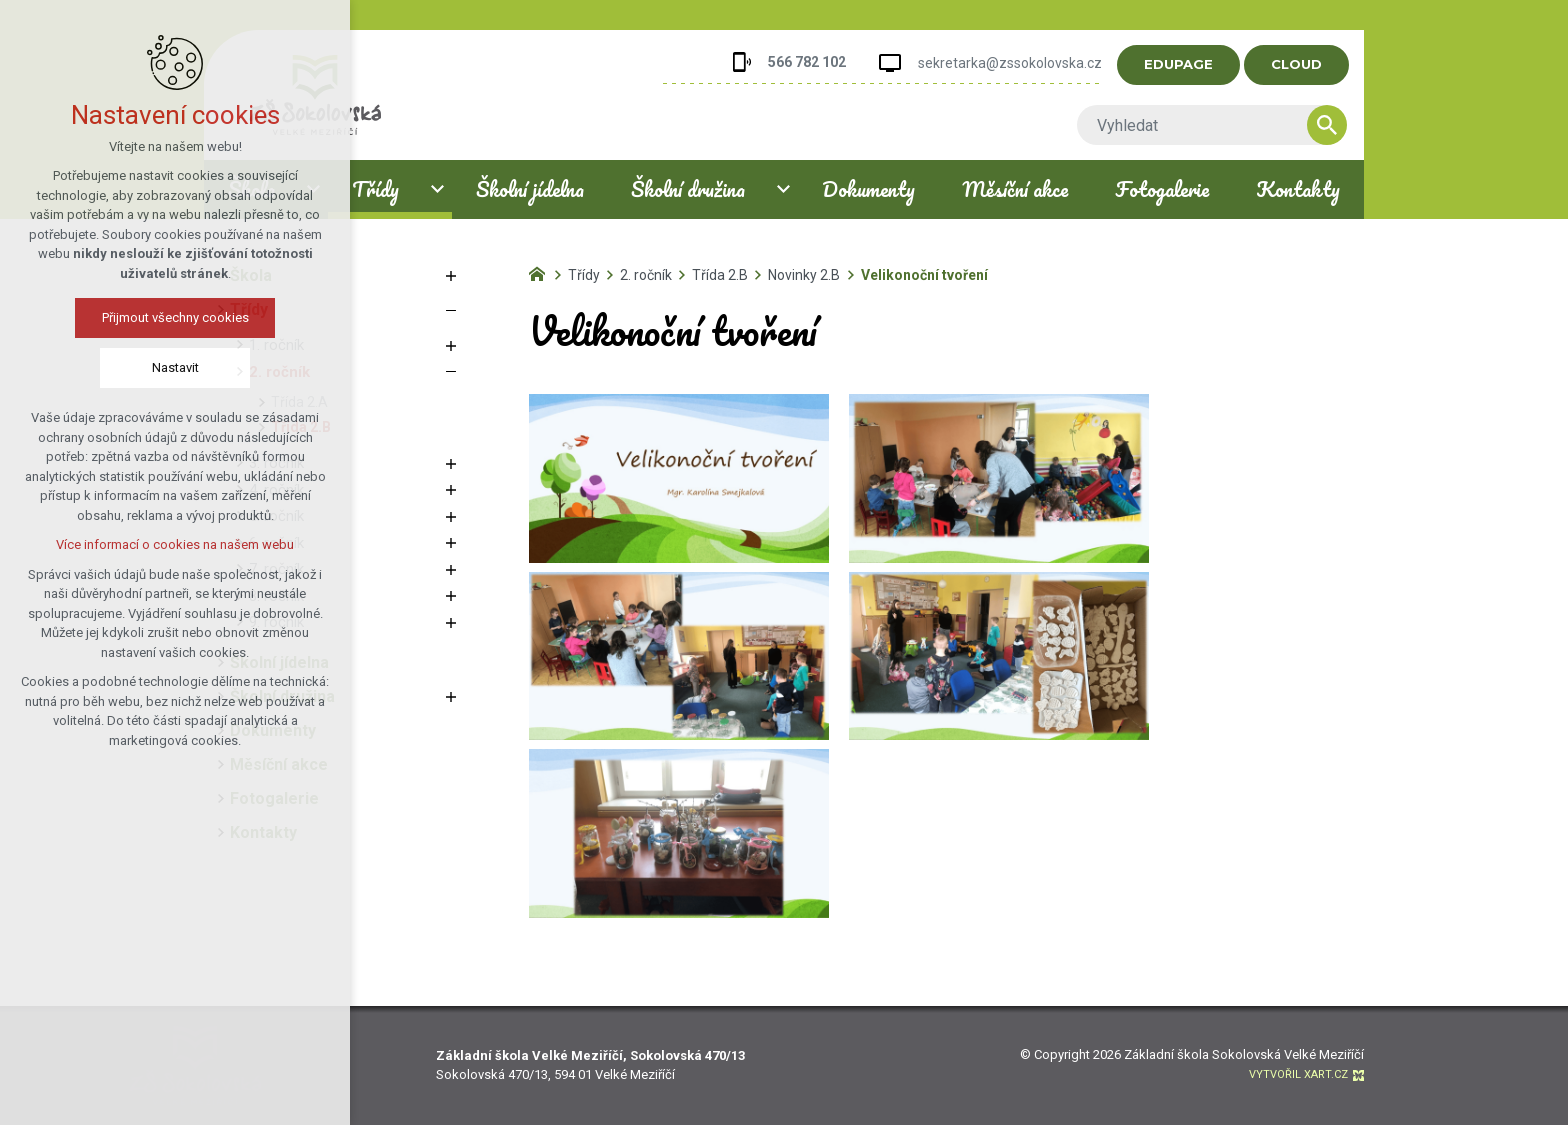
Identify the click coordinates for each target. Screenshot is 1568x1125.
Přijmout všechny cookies (175, 317)
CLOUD (1311, 64)
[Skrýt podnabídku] (451, 310)
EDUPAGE (1193, 64)
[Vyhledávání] (1342, 125)
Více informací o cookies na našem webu (175, 544)
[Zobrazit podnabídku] (437, 189)
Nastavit (175, 367)
